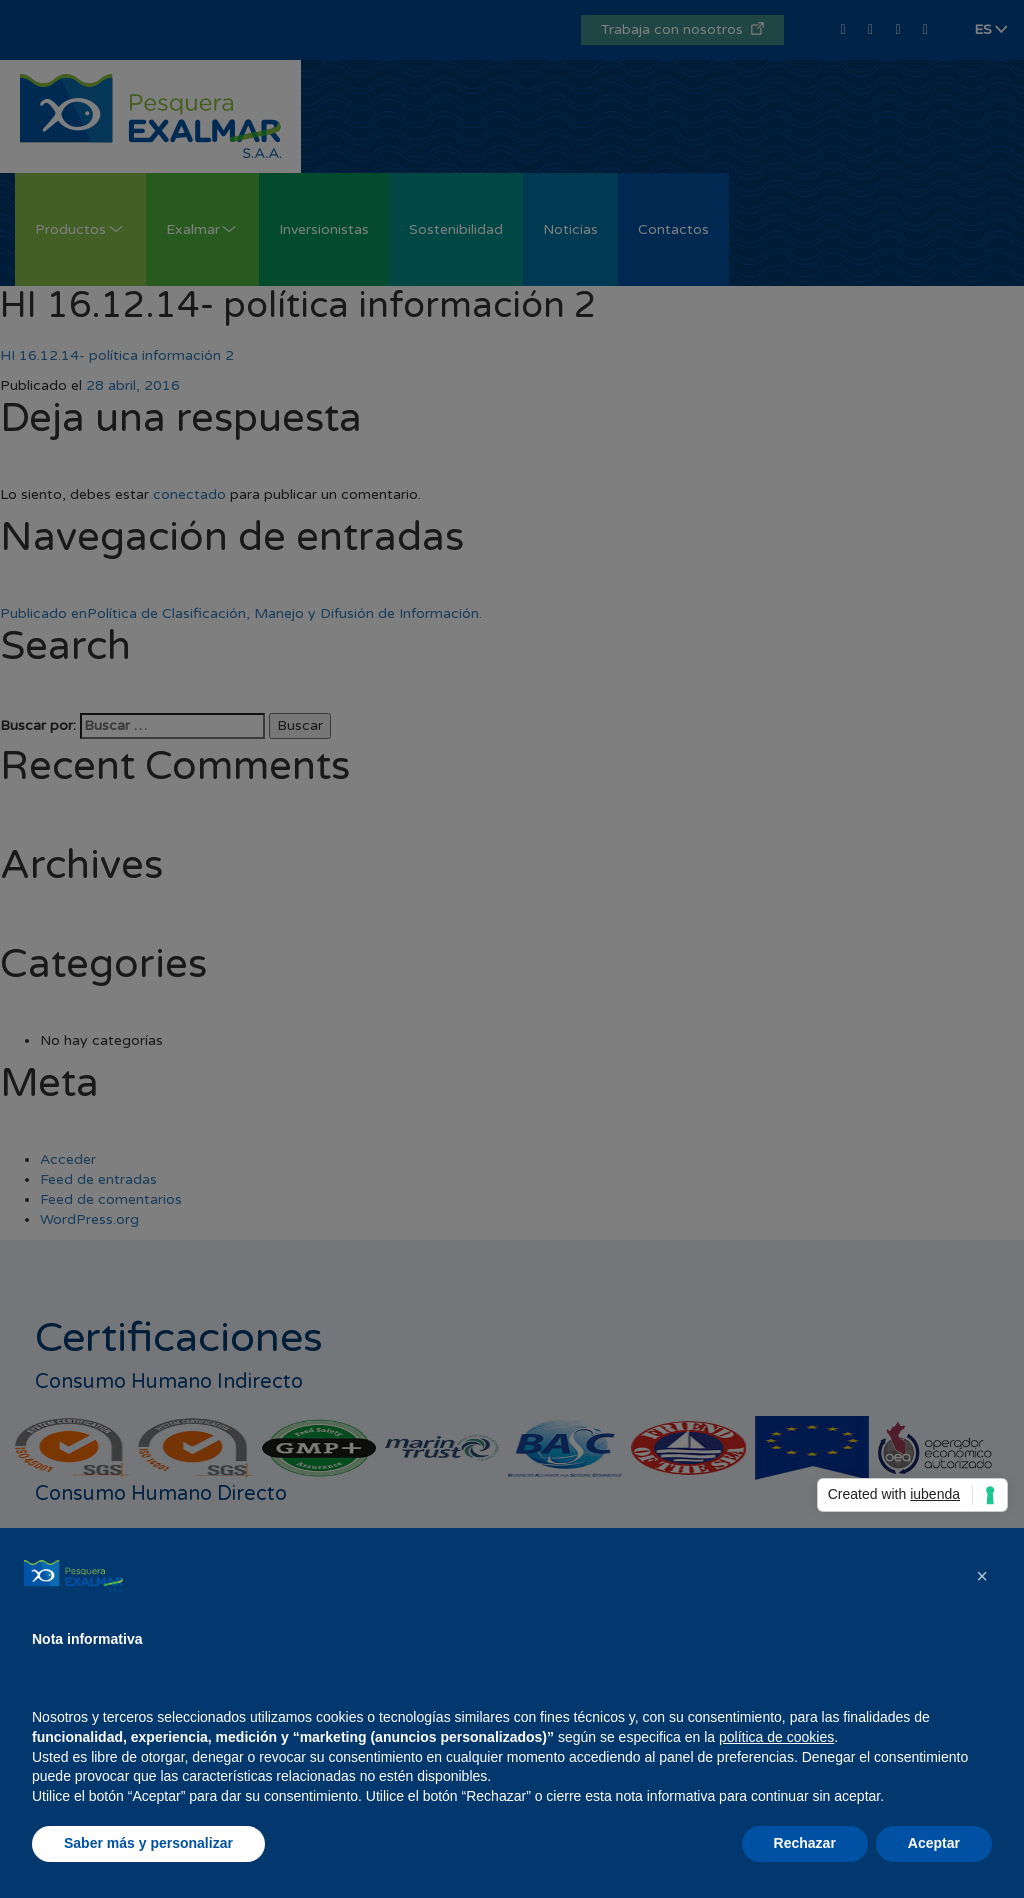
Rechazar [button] (805, 1843)
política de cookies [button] (776, 1737)
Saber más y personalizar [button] (148, 1843)
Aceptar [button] (934, 1843)
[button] (982, 1576)
